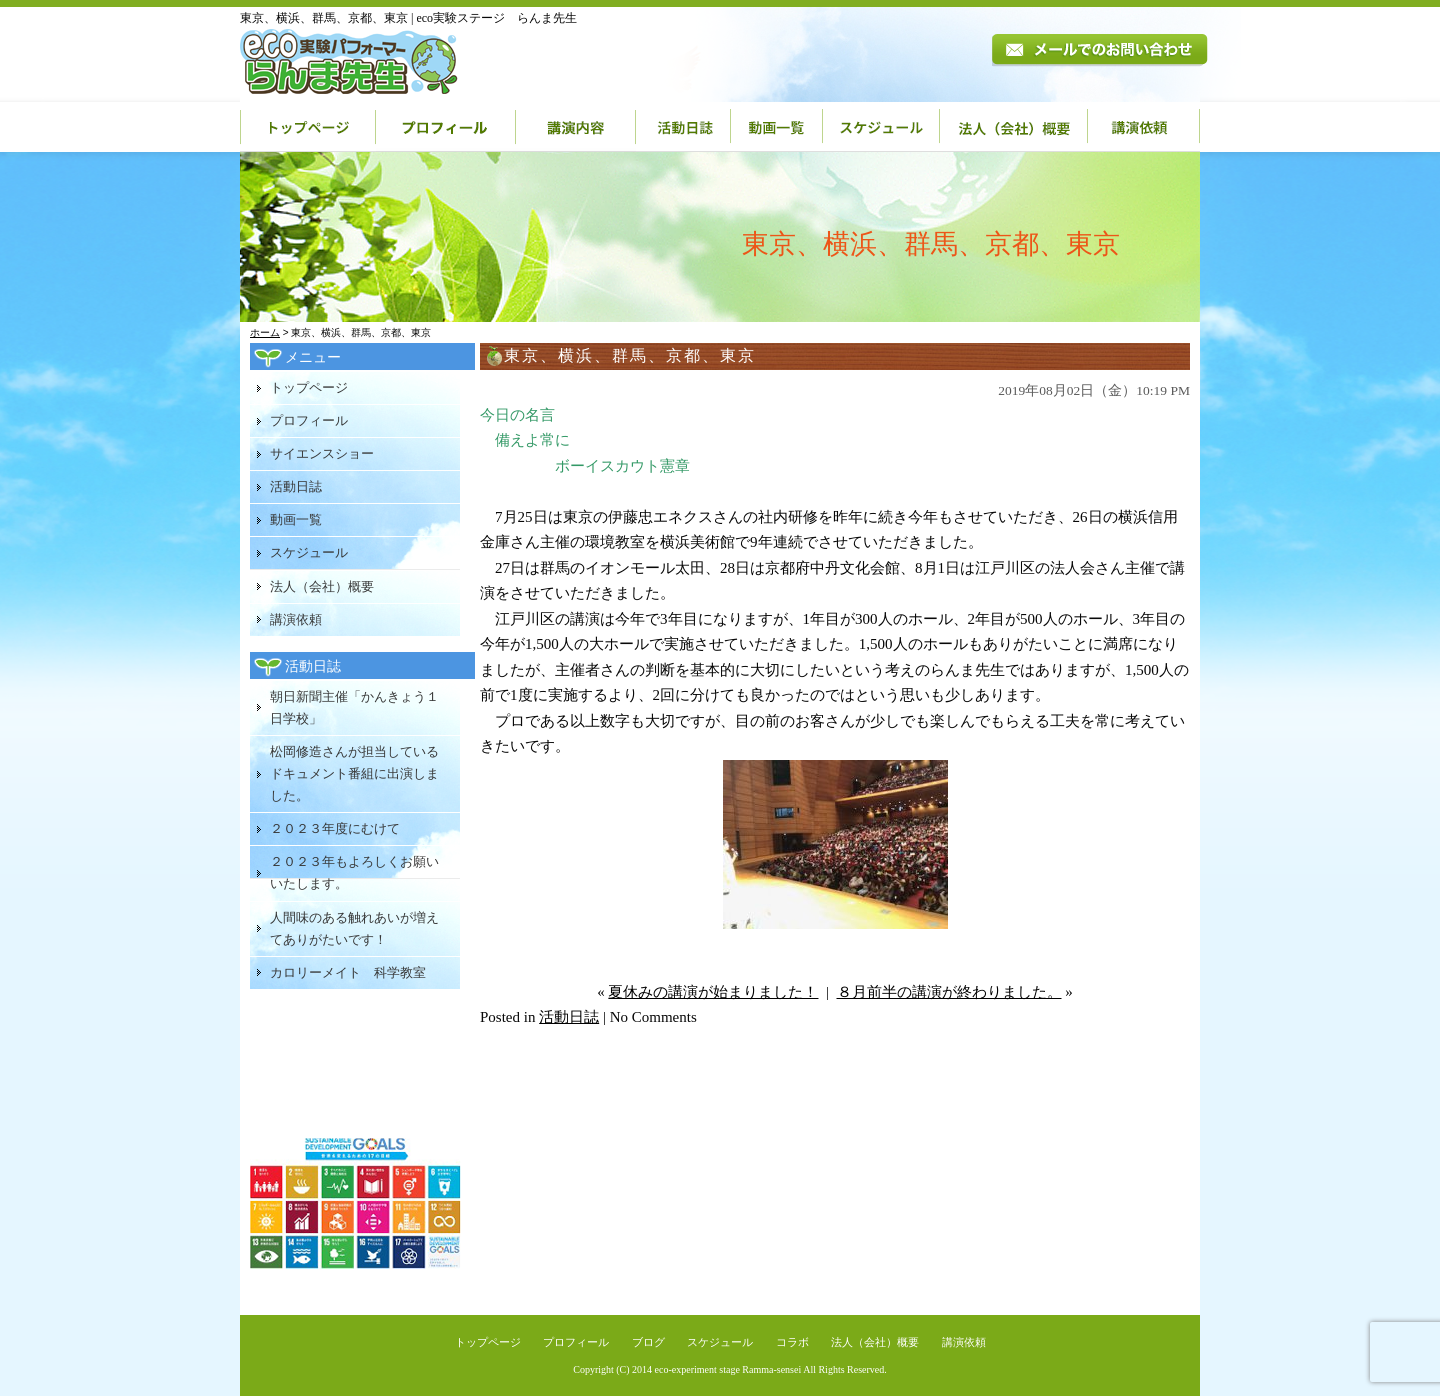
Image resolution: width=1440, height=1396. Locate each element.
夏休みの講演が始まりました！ (713, 992)
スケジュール (881, 127)
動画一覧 (777, 127)
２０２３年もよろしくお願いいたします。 (354, 872)
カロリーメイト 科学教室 (348, 972)
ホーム (265, 332)
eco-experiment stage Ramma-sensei (728, 1369)
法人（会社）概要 (1014, 127)
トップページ (308, 127)
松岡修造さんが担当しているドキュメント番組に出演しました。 (354, 773)
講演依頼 (1144, 127)
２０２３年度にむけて (335, 828)
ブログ (648, 1342)
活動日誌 (683, 127)
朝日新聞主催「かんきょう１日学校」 (354, 707)
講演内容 (576, 127)
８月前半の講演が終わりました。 (949, 992)
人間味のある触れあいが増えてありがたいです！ (354, 928)
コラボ (792, 1342)
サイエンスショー (322, 453)
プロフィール (446, 127)
